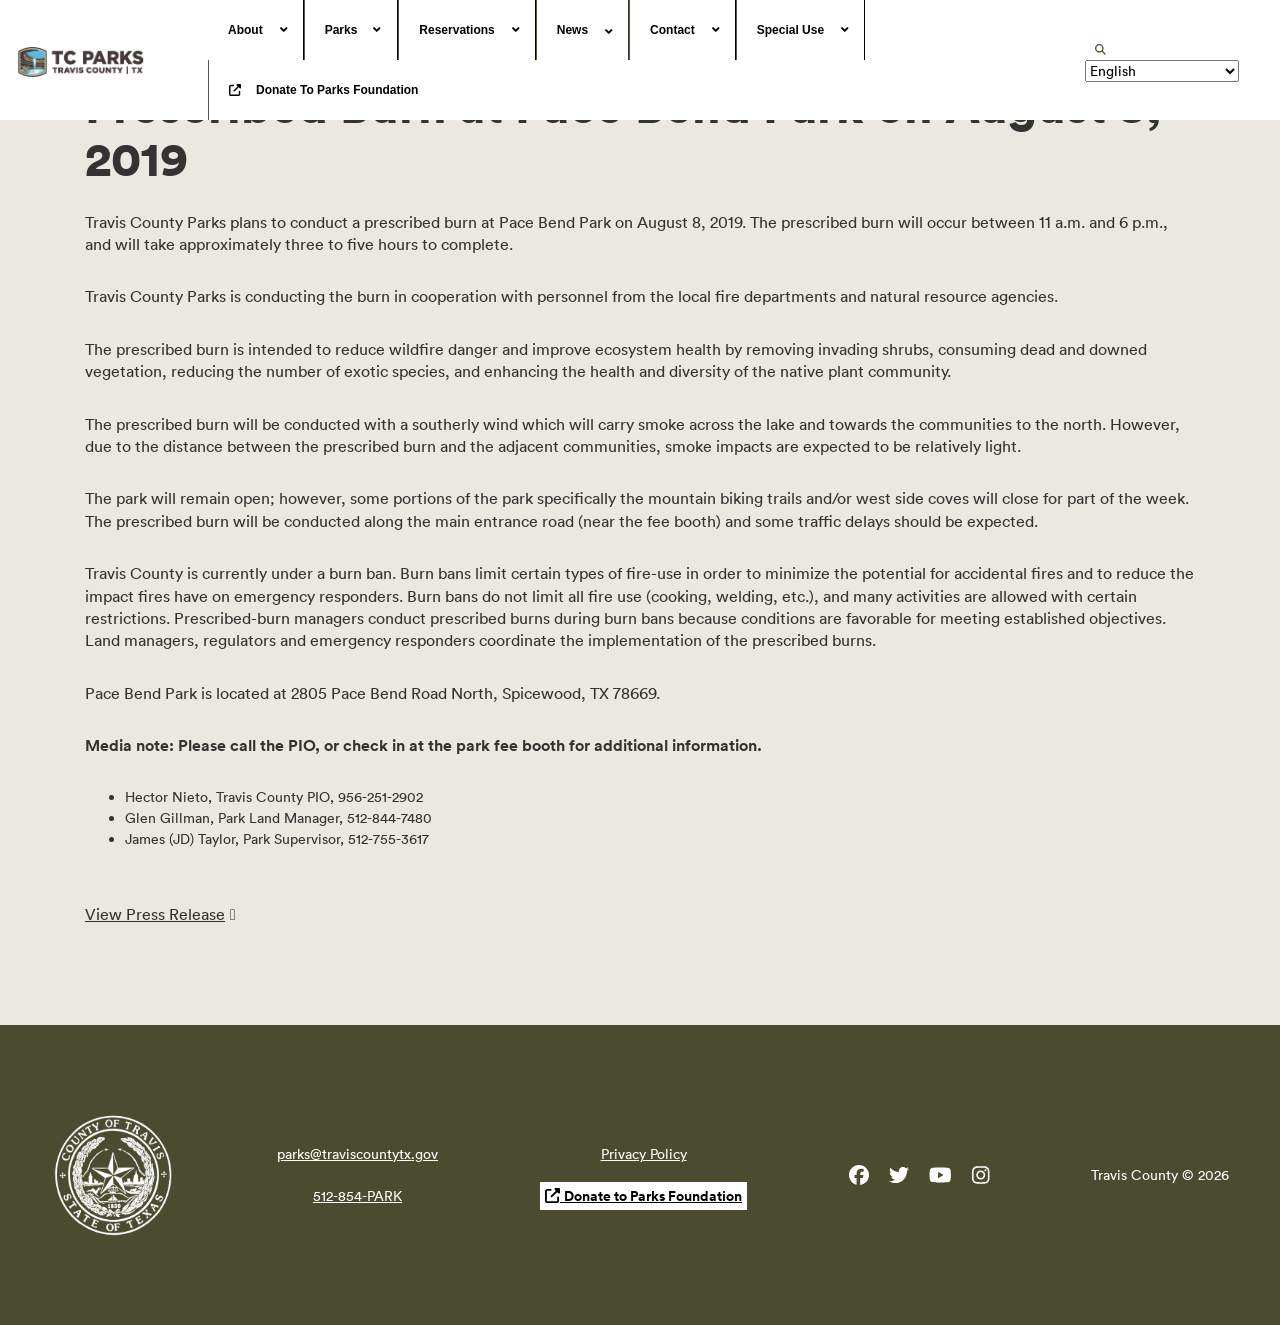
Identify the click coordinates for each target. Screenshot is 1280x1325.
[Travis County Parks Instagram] (981, 1179)
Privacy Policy (644, 1154)
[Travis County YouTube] (940, 1179)
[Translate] (1162, 71)
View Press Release (155, 914)
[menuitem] (256, 30)
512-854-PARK (357, 1196)
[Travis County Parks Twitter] (899, 1179)
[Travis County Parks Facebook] (859, 1179)
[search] (1100, 49)
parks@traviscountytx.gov (357, 1154)
